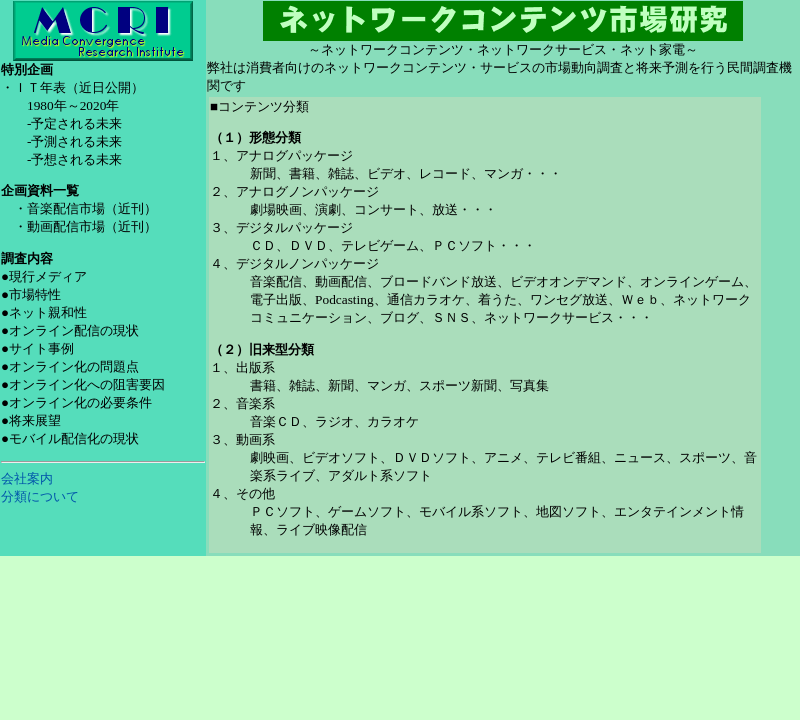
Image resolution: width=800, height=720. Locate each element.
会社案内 (27, 478)
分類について (40, 496)
